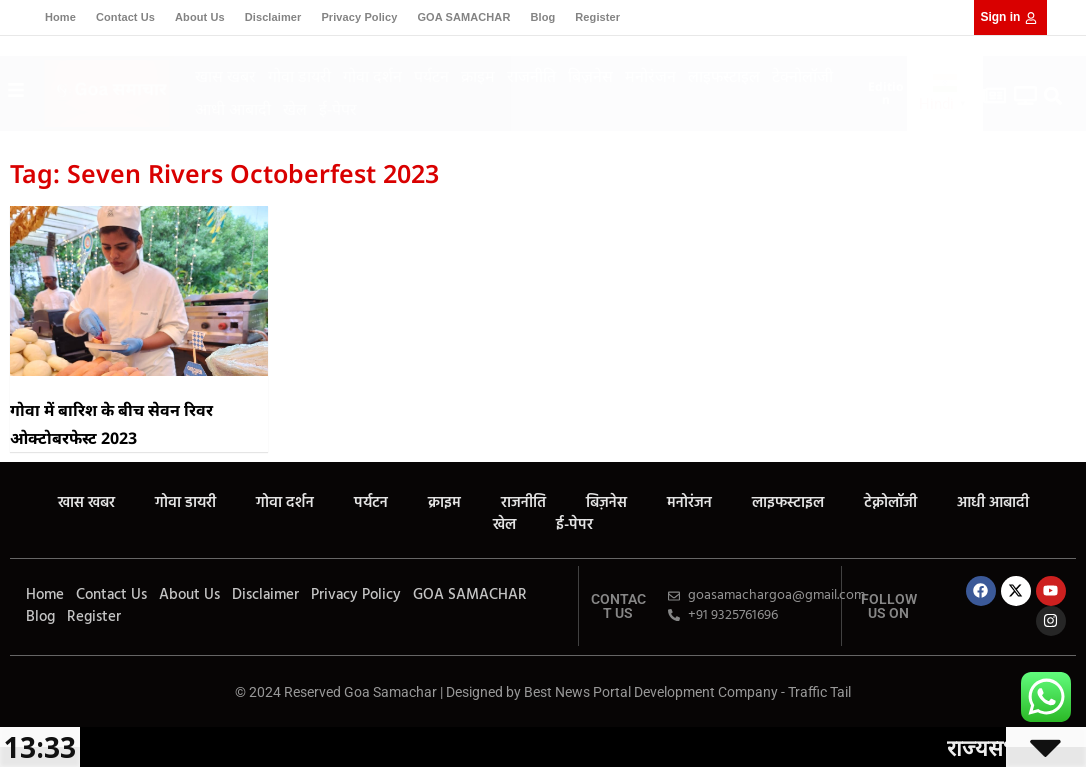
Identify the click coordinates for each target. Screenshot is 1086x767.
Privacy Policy (359, 17)
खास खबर (225, 76)
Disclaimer (273, 17)
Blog (542, 17)
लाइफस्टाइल (724, 76)
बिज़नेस (590, 76)
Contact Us (125, 17)
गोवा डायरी (299, 76)
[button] (1053, 95)
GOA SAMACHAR (463, 17)
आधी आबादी (233, 109)
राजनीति (531, 76)
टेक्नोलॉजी (802, 76)
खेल (295, 109)
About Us (200, 17)
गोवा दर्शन (372, 76)
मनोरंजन (650, 76)
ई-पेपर (338, 109)
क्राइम (478, 76)
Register (597, 17)
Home (60, 17)
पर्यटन (431, 76)
